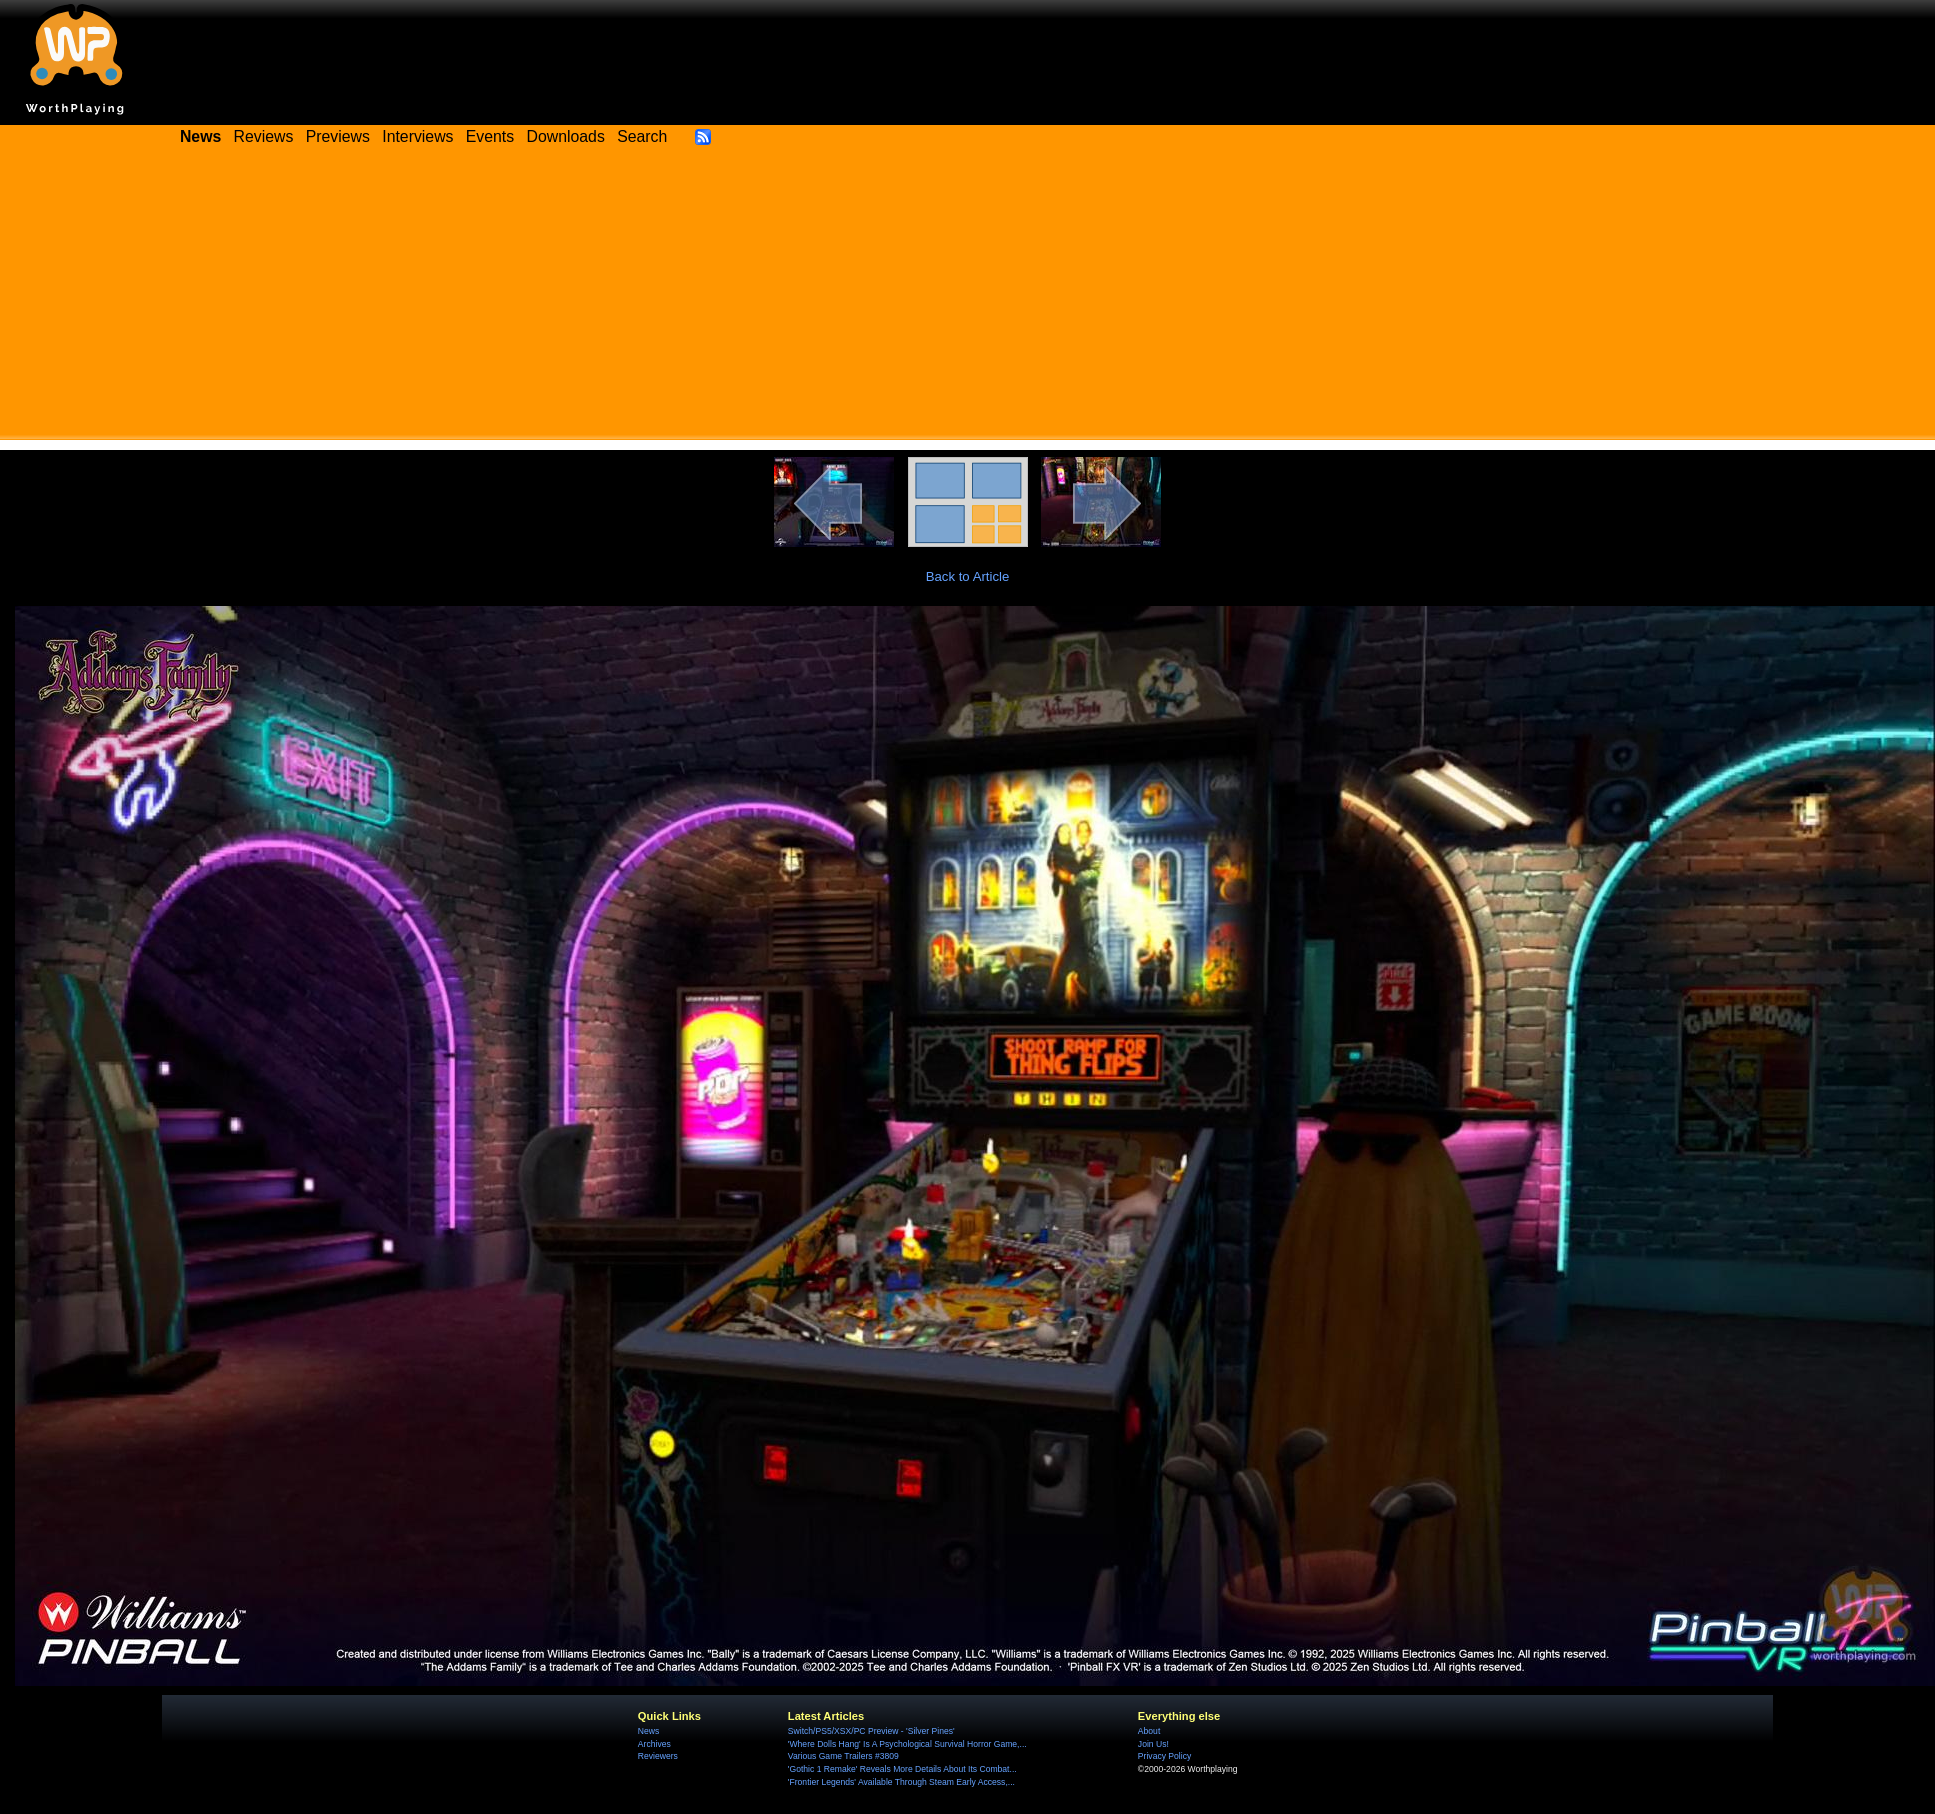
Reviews (264, 136)
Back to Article (968, 576)
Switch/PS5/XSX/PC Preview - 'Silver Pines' (871, 1731)
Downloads (566, 136)
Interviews (417, 136)
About (1149, 1731)
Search (642, 136)
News (648, 1731)
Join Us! (1153, 1744)
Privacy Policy (1164, 1756)
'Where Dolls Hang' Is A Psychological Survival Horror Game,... (907, 1744)
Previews (338, 136)
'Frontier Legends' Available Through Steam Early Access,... (901, 1782)
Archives (654, 1744)
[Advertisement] (968, 300)
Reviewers (658, 1756)
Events (490, 136)
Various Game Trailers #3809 (843, 1756)
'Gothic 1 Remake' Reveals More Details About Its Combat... (902, 1769)
